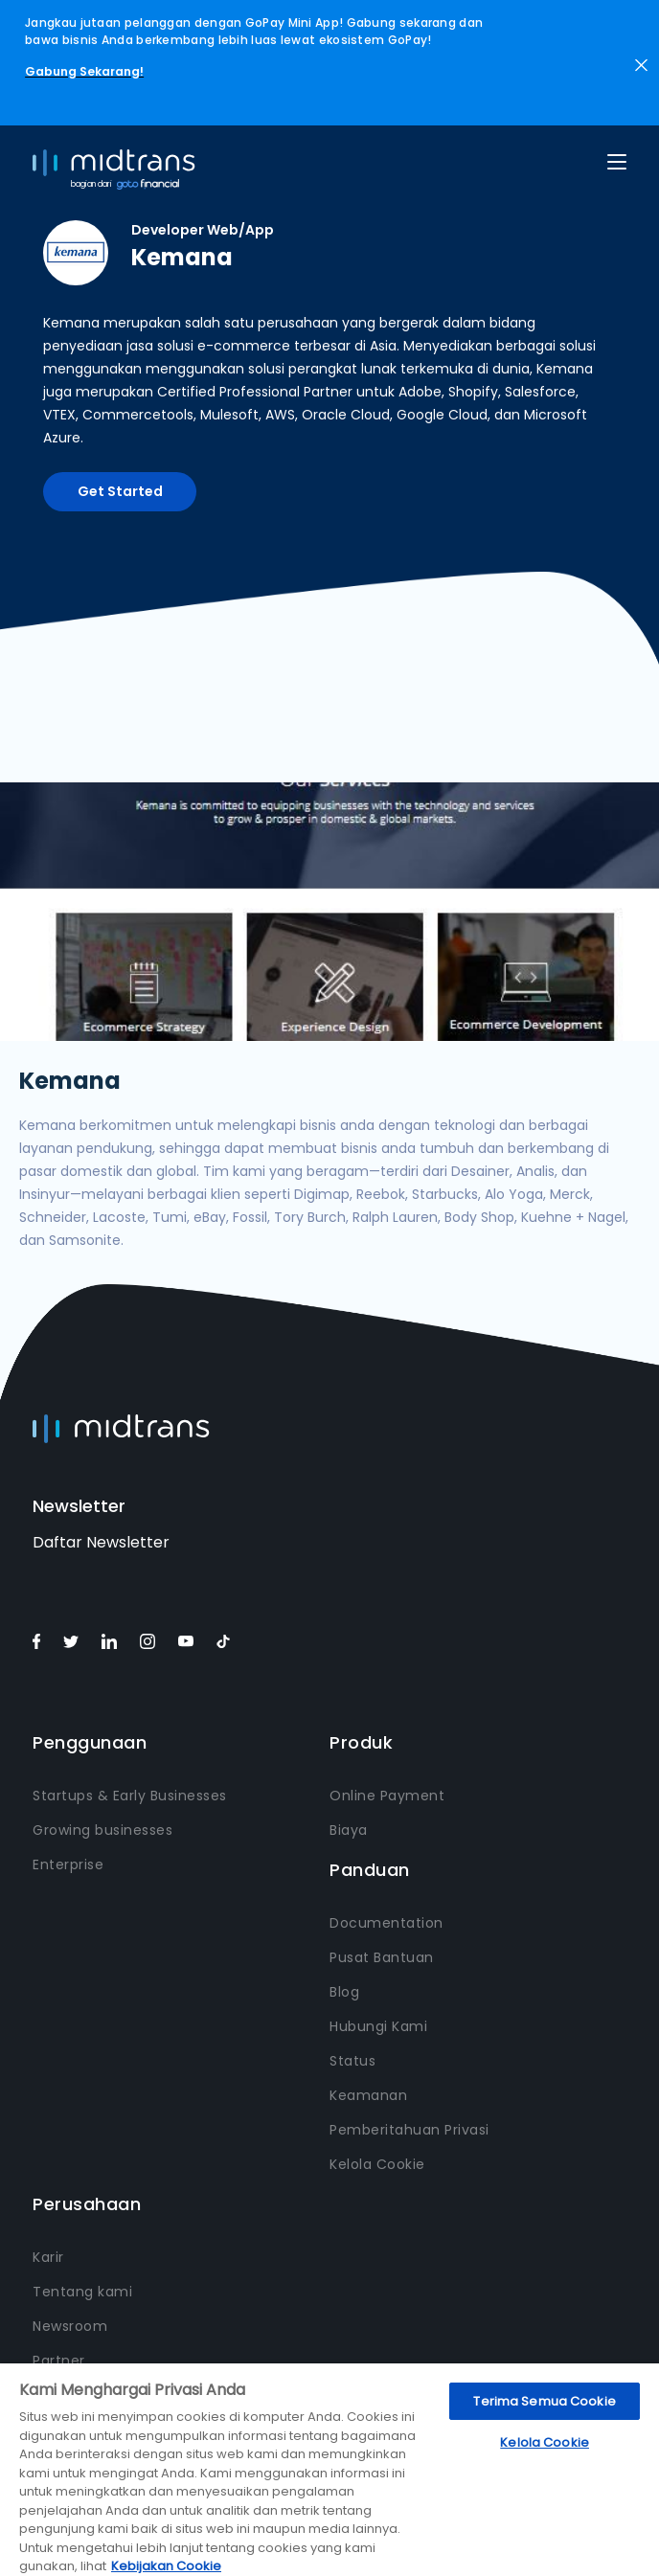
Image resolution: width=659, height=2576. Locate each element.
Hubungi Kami (378, 2026)
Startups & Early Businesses (130, 1795)
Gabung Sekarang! (84, 71)
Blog (344, 1991)
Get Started (120, 491)
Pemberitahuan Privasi (409, 2129)
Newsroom (70, 2326)
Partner (59, 2360)
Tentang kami (82, 2291)
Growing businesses (102, 1830)
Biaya (349, 1830)
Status (352, 2060)
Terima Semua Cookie (544, 2401)
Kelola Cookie (377, 2164)
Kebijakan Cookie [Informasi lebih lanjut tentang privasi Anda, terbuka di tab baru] (166, 2566)
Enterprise (68, 1864)
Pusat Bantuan (382, 1957)
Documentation (386, 1922)
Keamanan (368, 2095)
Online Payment (387, 1795)
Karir (48, 2257)
